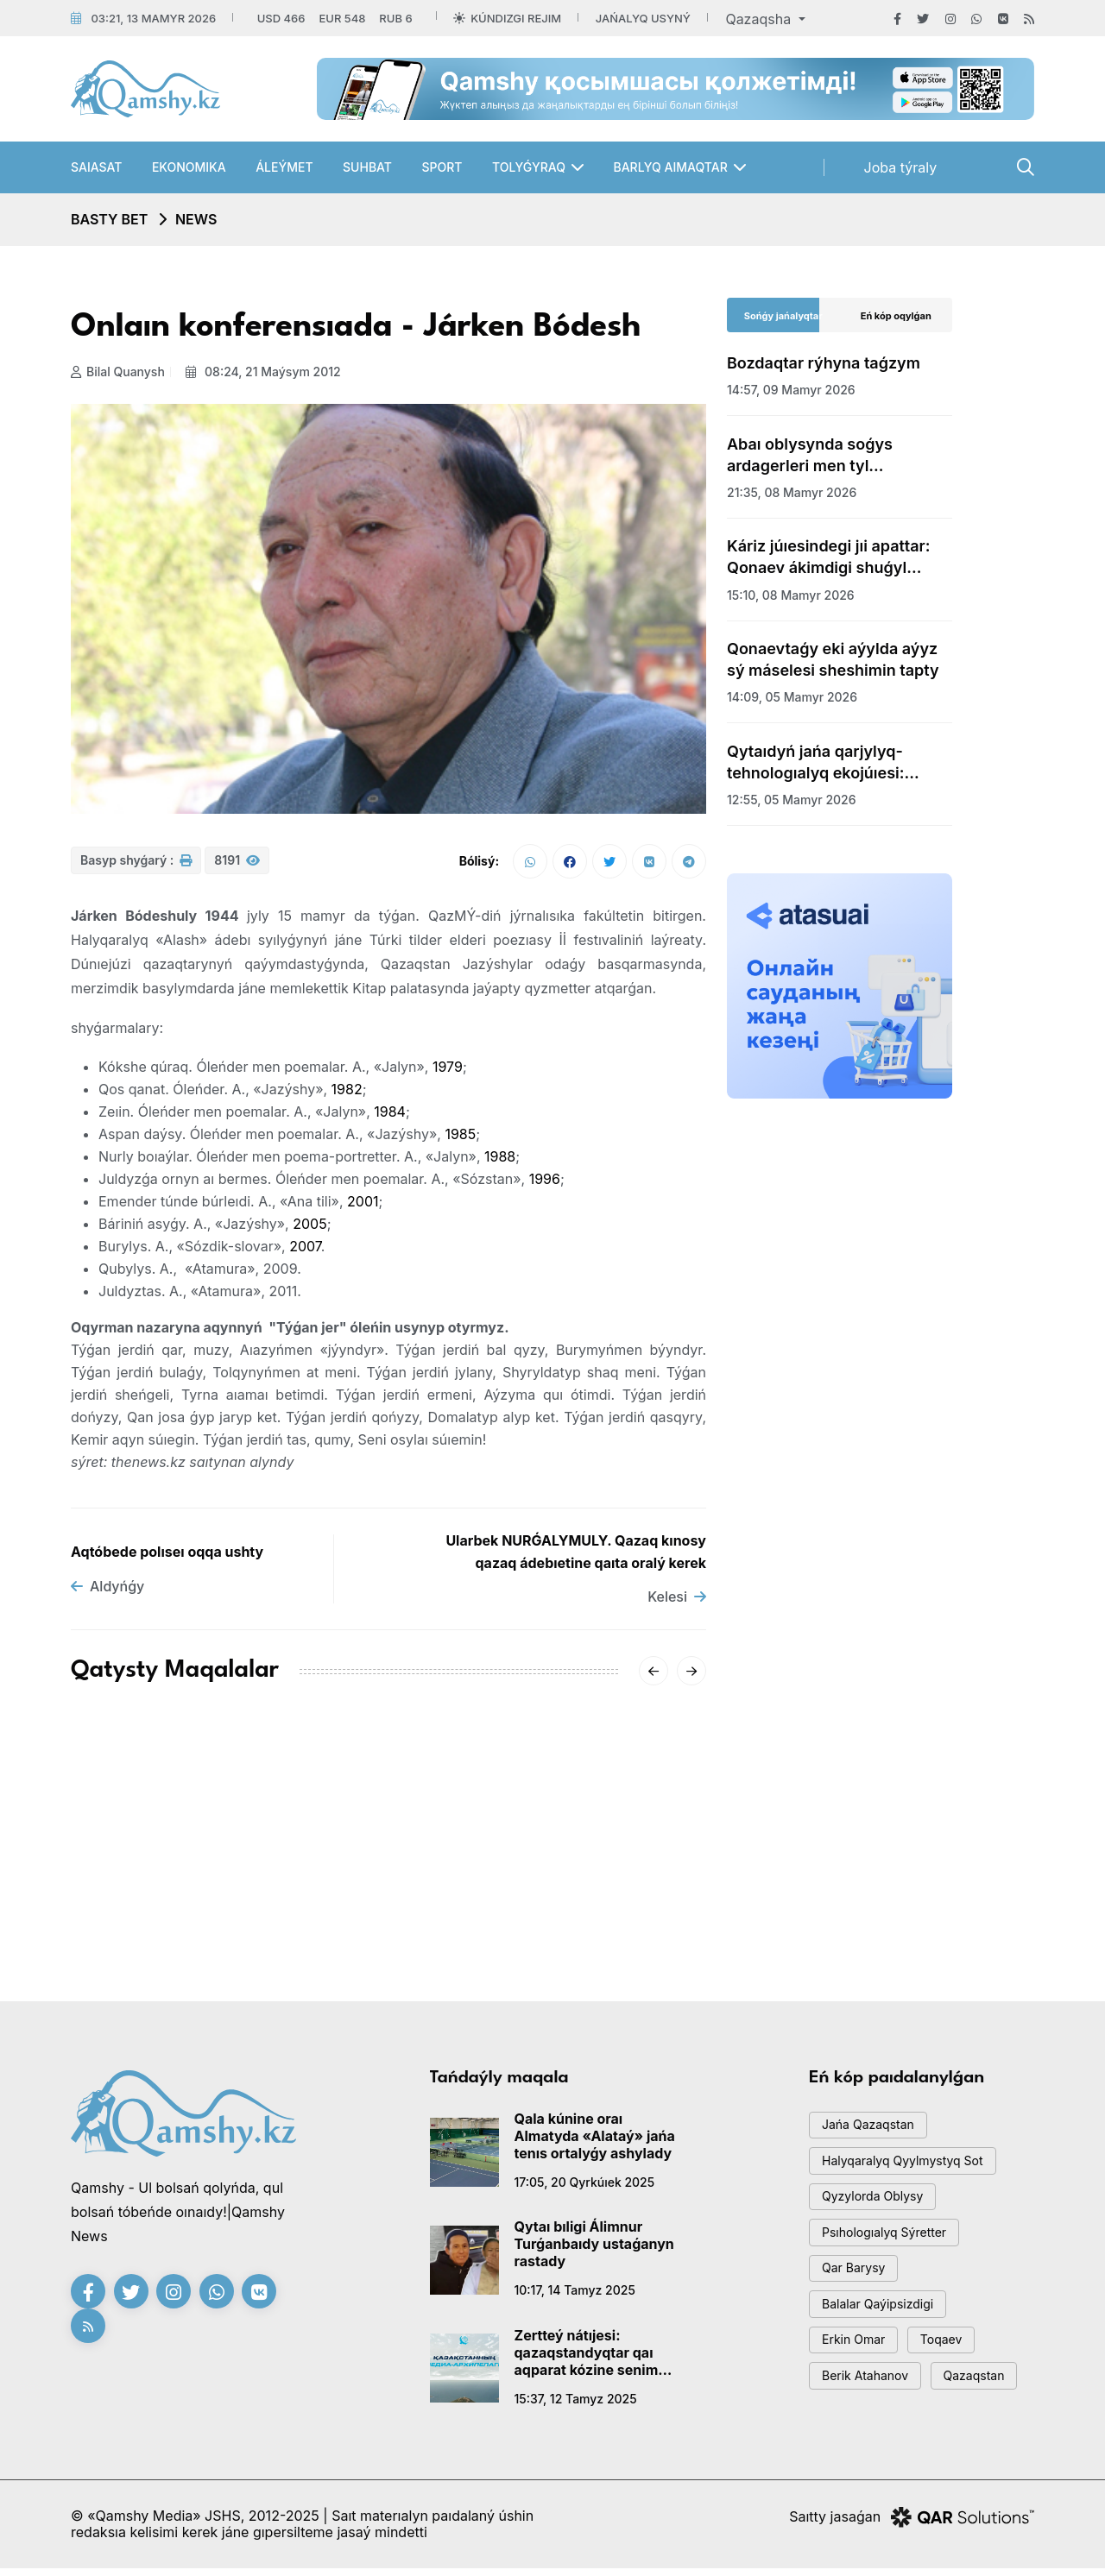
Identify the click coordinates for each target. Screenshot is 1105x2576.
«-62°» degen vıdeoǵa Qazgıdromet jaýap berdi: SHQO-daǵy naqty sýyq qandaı (385, 1884)
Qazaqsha (759, 19)
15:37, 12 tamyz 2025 (576, 2403)
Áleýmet (284, 167)
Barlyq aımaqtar (670, 167)
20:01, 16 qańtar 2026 (353, 1948)
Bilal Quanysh (118, 371)
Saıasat (96, 167)
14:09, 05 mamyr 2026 (792, 697)
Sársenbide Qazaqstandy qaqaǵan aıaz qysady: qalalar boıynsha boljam (604, 1873)
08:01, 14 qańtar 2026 (573, 1926)
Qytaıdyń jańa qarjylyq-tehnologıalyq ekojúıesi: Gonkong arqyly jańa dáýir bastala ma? (825, 763)
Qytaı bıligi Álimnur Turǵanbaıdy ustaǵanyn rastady (594, 2248)
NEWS (196, 219)
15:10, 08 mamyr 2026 (791, 595)
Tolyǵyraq (528, 167)
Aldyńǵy (107, 1590)
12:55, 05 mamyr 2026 (791, 799)
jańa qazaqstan (873, 2131)
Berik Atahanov (870, 2403)
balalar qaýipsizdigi (883, 2325)
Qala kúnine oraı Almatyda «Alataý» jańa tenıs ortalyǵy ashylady (595, 2140)
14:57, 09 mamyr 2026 (791, 389)
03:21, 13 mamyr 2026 (153, 18)
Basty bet (109, 219)
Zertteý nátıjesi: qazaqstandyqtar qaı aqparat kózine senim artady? (587, 2357)
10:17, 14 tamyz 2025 (575, 2294)
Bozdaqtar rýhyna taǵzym (823, 363)
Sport (441, 167)
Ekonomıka (189, 167)
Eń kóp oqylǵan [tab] (896, 316)
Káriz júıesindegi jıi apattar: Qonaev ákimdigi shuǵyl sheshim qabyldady (828, 557)
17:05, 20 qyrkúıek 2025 (585, 2186)
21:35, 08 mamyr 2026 (791, 492)
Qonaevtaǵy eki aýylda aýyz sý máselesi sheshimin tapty (833, 659)
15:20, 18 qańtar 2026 (134, 1926)
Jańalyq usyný (643, 18)
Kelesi (676, 1600)
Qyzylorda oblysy (878, 2209)
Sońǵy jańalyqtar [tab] (783, 316)
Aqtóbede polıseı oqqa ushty (167, 1556)
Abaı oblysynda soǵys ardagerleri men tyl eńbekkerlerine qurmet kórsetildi (812, 455)
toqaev (952, 2364)
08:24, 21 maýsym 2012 (267, 371)
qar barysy (858, 2286)
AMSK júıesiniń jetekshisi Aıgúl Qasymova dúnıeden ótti (166, 1873)
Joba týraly (901, 167)
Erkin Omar (858, 2364)
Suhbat (367, 167)
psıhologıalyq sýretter (890, 2247)
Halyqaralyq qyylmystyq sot (910, 2170)
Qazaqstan (987, 2403)
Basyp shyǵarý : (136, 865)
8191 (236, 865)
